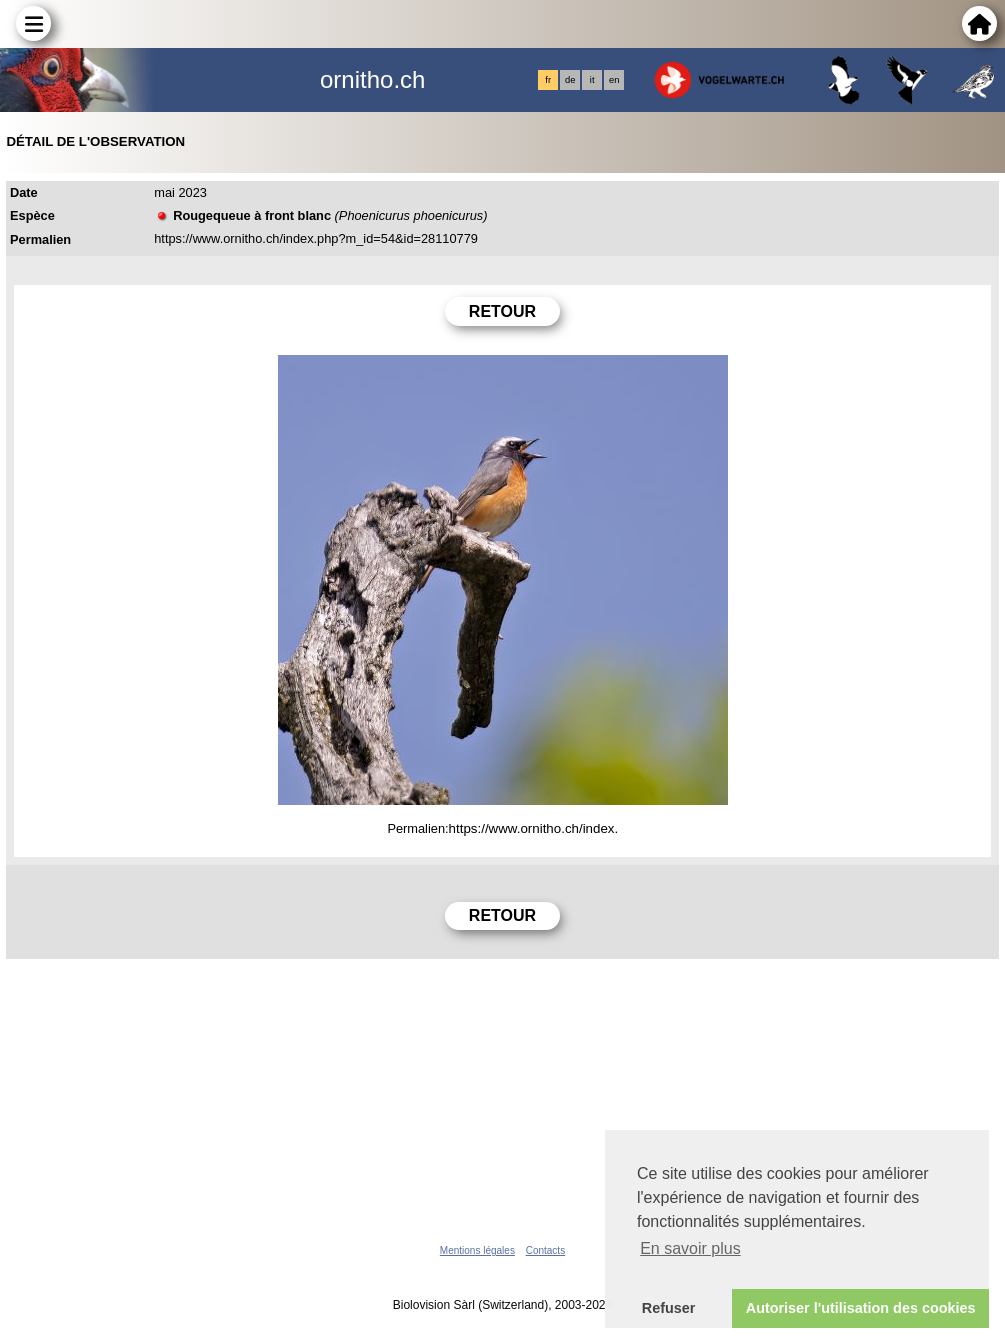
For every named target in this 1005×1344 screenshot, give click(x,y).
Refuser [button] (669, 1308)
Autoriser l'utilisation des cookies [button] (861, 1308)
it (592, 80)
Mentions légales (477, 1250)
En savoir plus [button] (690, 1248)
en (614, 80)
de (570, 80)
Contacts (545, 1250)
